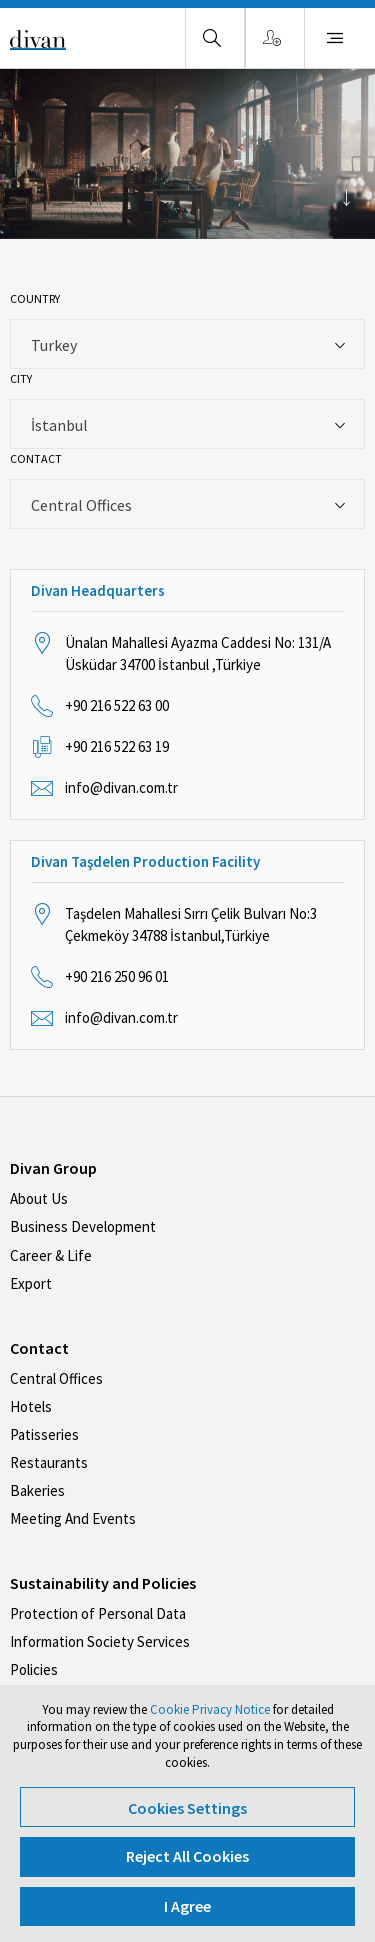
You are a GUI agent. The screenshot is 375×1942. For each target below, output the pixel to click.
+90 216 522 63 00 (117, 705)
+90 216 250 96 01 (117, 976)
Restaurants (49, 1462)
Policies (34, 1669)
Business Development (83, 1226)
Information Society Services (100, 1641)
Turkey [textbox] (54, 345)
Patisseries (44, 1434)
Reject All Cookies (187, 1856)
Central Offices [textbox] (81, 505)
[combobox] (187, 344)
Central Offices (56, 1378)
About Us (39, 1198)
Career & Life (51, 1255)
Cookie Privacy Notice (210, 1709)
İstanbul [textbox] (59, 425)
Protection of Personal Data (98, 1613)
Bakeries (37, 1490)
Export (31, 1283)
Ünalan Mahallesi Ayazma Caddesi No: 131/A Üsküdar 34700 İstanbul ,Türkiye (198, 653)
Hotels (31, 1406)
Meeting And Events (73, 1518)
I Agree (187, 1906)
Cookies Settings (187, 1808)
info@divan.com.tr (121, 787)
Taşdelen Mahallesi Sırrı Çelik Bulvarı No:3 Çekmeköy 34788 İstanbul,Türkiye (191, 924)
